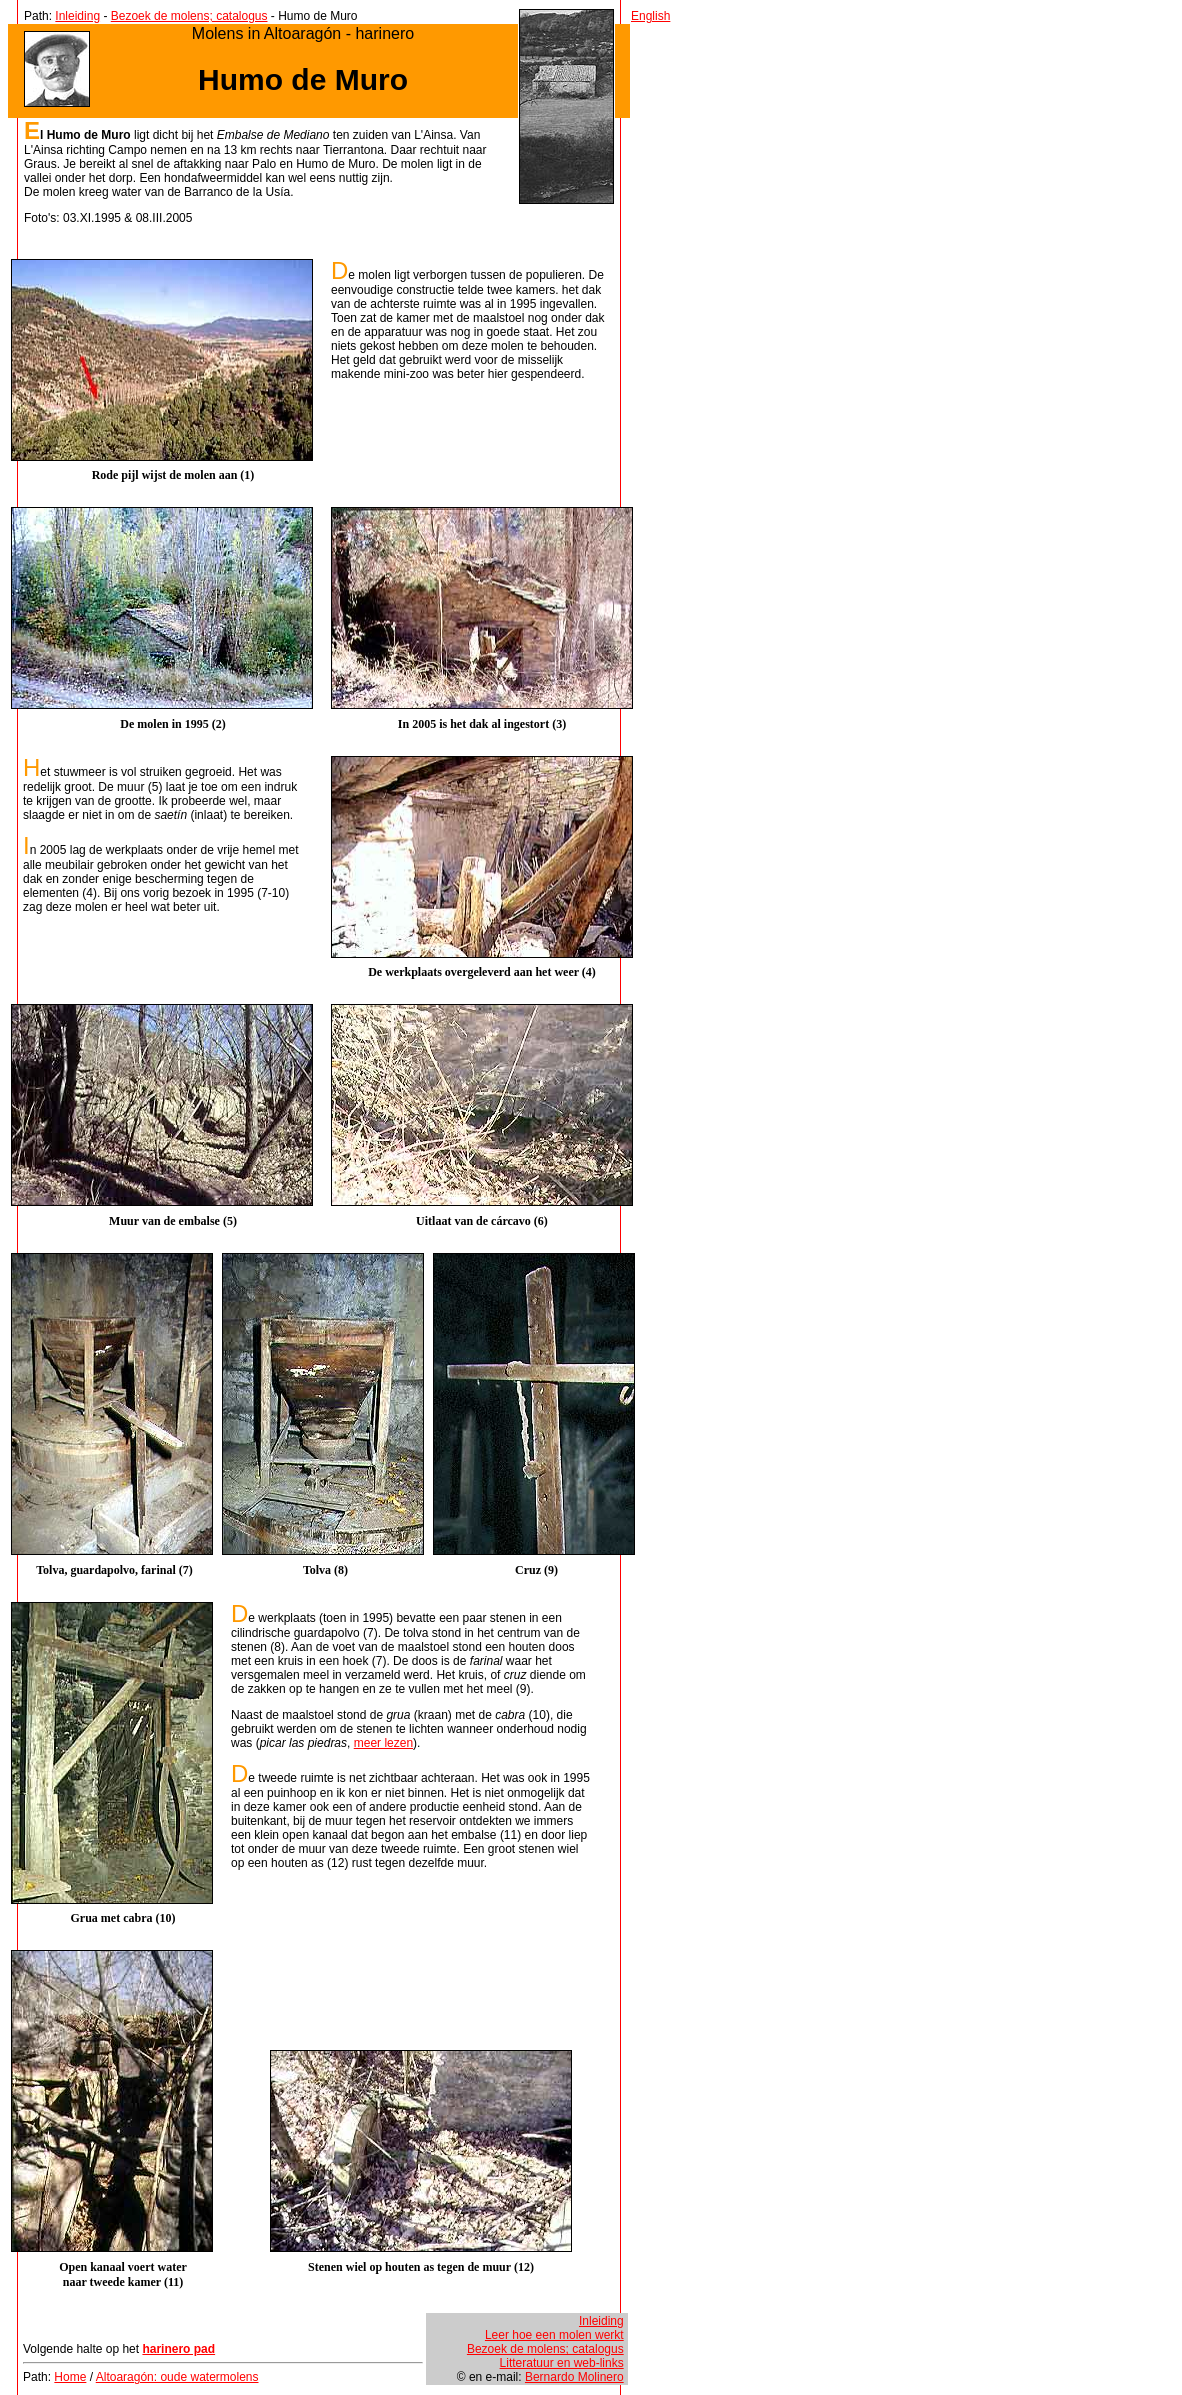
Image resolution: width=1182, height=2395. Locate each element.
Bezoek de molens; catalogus (189, 16)
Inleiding (77, 16)
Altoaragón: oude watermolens (177, 2377)
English (650, 16)
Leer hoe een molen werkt (554, 2335)
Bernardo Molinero (574, 2377)
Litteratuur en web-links (562, 2363)
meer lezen (383, 1743)
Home (70, 2377)
